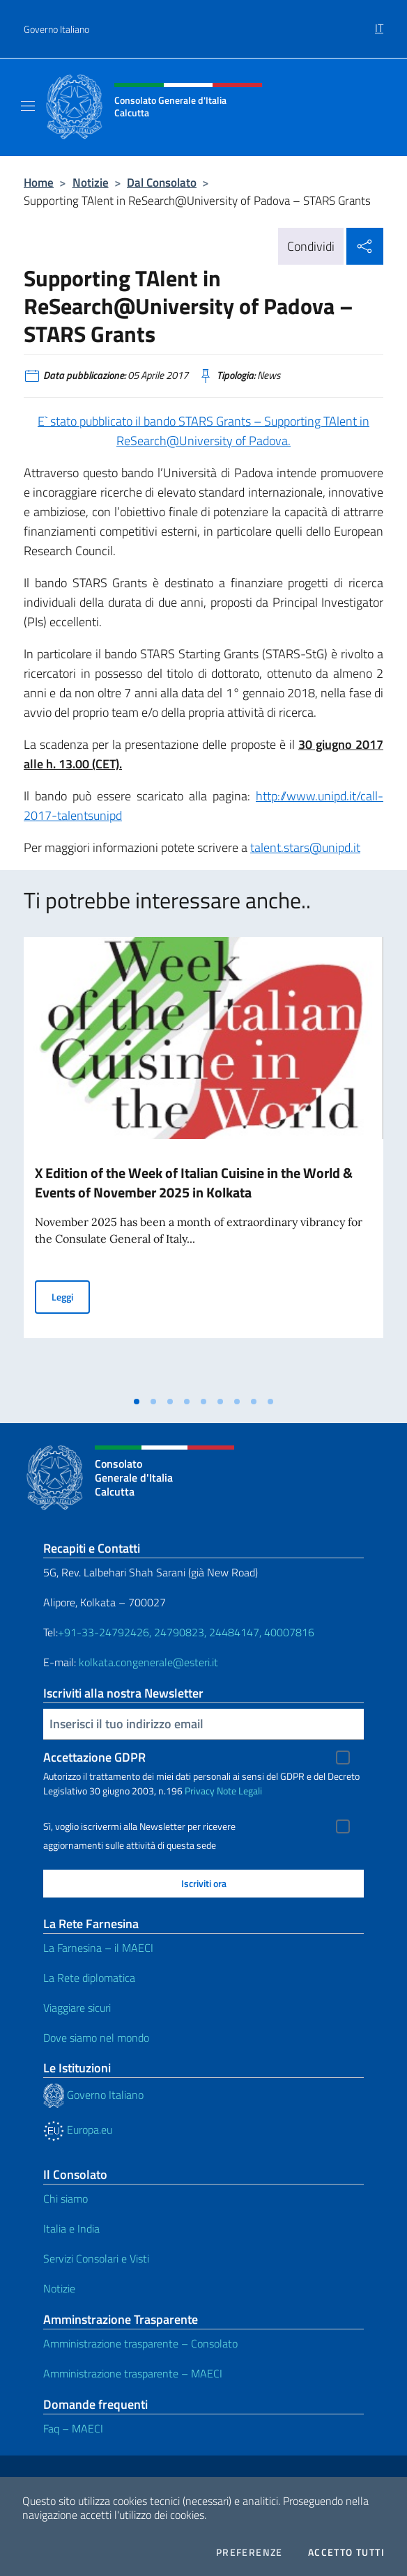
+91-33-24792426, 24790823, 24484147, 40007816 (186, 1632)
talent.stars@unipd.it (305, 847)
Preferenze (249, 2552)
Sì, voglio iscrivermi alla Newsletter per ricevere (139, 1826)
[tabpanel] (203, 1162)
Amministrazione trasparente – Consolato (140, 2343)
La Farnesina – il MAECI (98, 1947)
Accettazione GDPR (94, 1757)
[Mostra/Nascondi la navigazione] (28, 106)
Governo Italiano (56, 29)
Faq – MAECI (73, 2428)
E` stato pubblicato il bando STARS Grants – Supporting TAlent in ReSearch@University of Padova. (203, 431)
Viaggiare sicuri (77, 2007)
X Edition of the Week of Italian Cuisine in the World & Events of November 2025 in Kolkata (194, 1182)
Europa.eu (77, 2129)
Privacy (200, 1790)
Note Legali (239, 1790)
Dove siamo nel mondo (96, 2037)
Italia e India (71, 2228)
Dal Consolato (162, 182)
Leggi (71, 1296)
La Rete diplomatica (89, 1977)
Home (39, 182)
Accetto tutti (346, 2552)
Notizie (90, 182)
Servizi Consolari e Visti (96, 2258)
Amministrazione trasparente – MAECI (132, 2373)
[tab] (136, 1401)
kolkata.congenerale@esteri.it (148, 1662)
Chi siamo (65, 2198)
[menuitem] (379, 23)
